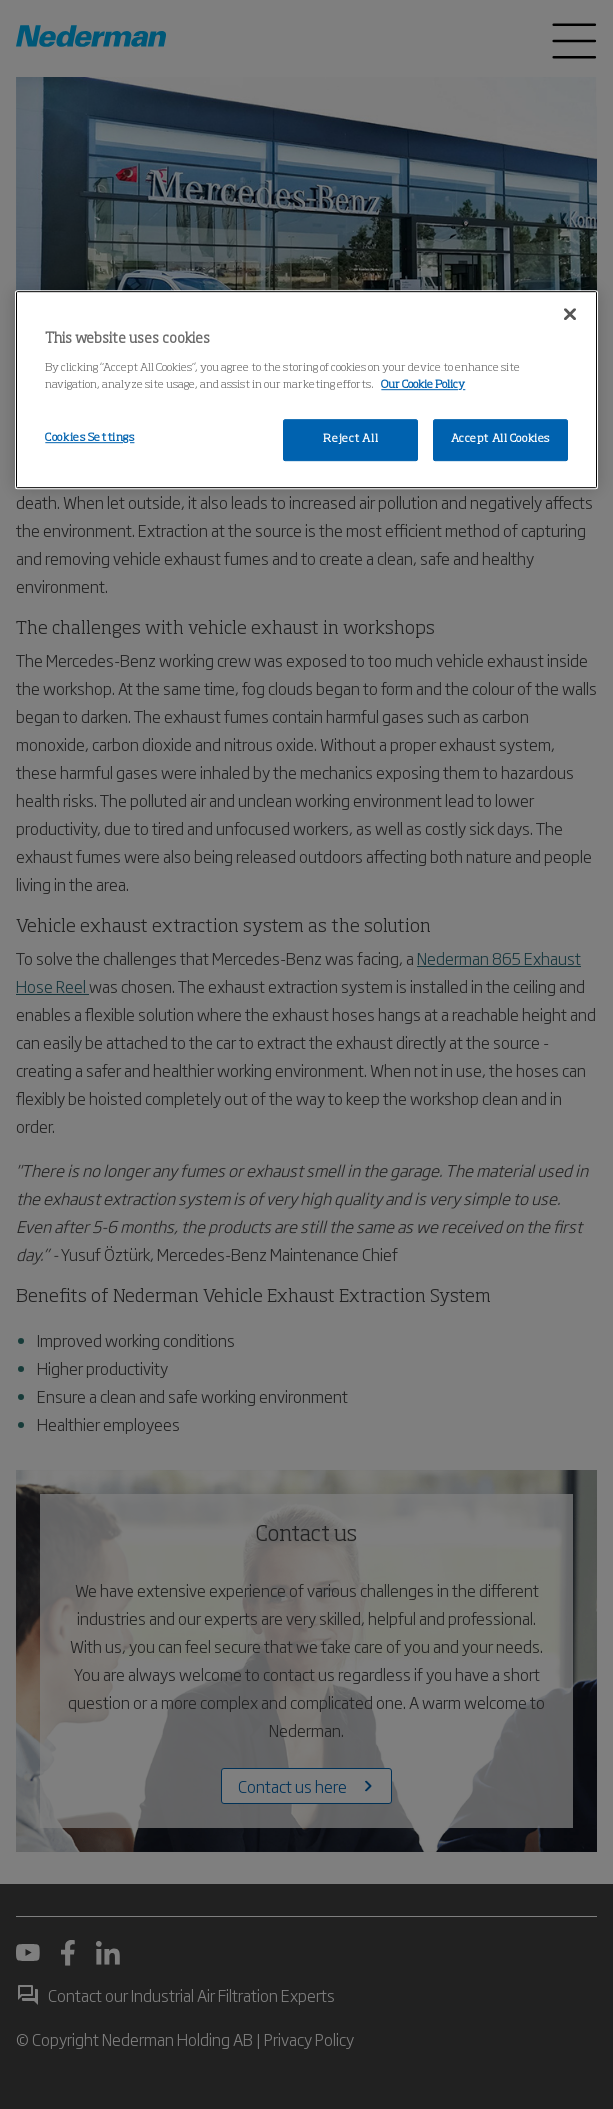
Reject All (350, 439)
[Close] (570, 315)
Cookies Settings (89, 438)
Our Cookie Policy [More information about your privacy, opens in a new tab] (423, 385)
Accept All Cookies (500, 439)
